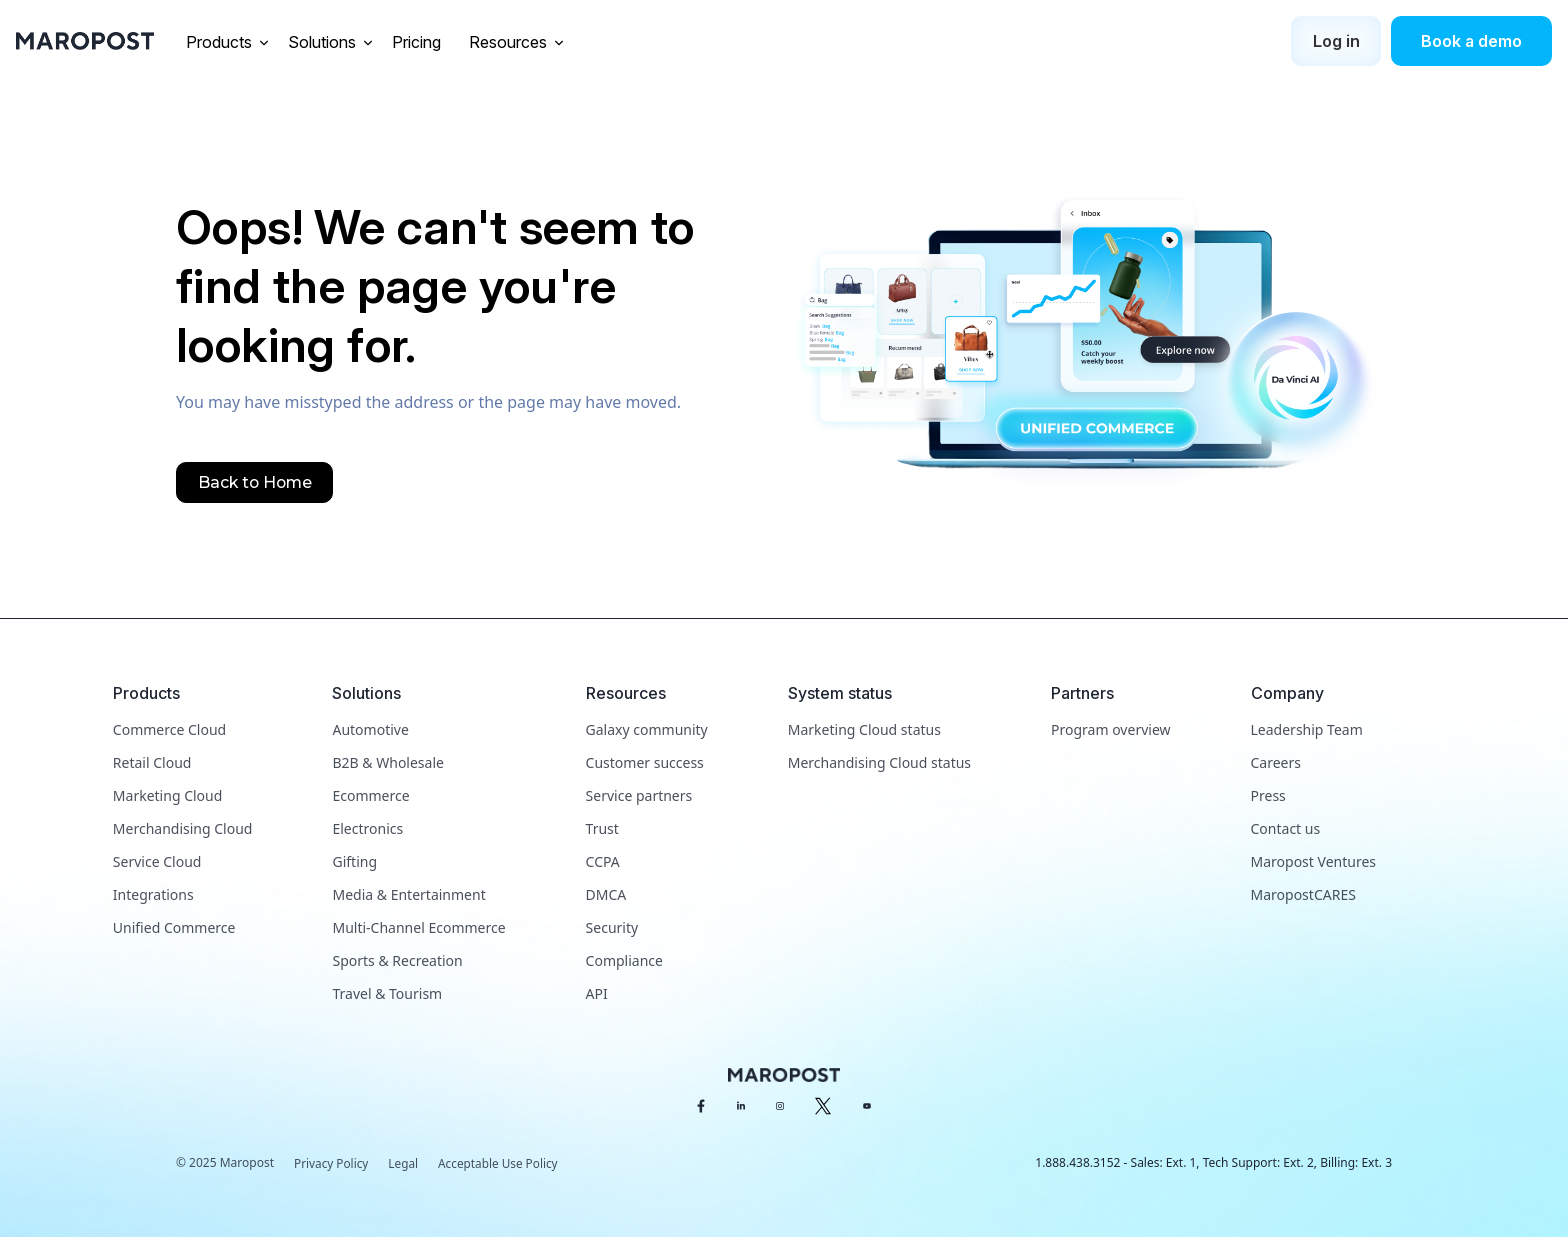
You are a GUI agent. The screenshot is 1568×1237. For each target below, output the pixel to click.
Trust (602, 828)
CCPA (603, 861)
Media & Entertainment (408, 894)
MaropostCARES (1303, 894)
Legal (405, 1163)
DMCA (606, 894)
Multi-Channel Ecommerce (418, 927)
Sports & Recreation (397, 960)
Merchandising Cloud (183, 828)
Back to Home (256, 482)
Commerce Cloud (169, 729)
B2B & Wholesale (387, 762)
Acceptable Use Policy (501, 1163)
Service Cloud (157, 861)
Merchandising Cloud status (879, 762)
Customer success (645, 762)
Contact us (1286, 828)
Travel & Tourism (387, 993)
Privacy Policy (332, 1163)
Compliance (624, 960)
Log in (1336, 41)
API (597, 993)
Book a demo (1471, 41)
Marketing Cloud (167, 795)
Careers (1276, 762)
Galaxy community (647, 729)
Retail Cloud (152, 762)
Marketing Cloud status (864, 729)
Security (612, 927)
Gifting (354, 861)
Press (1268, 795)
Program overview (1110, 729)
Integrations (153, 894)
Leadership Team (1307, 729)
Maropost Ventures (1313, 861)
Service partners (639, 795)
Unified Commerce (174, 927)
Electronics (367, 828)
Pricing (418, 42)
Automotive (370, 729)
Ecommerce (370, 795)
